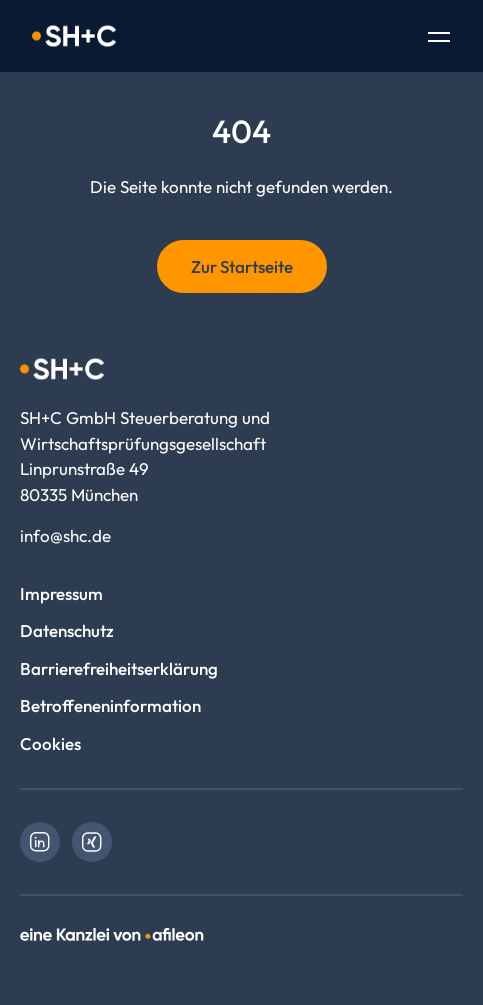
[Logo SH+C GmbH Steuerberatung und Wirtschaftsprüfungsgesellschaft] (74, 36)
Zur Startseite (242, 266)
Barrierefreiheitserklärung (119, 668)
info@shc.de (65, 535)
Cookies (50, 743)
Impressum (61, 593)
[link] (40, 842)
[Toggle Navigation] (439, 39)
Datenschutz (67, 630)
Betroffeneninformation (110, 705)
